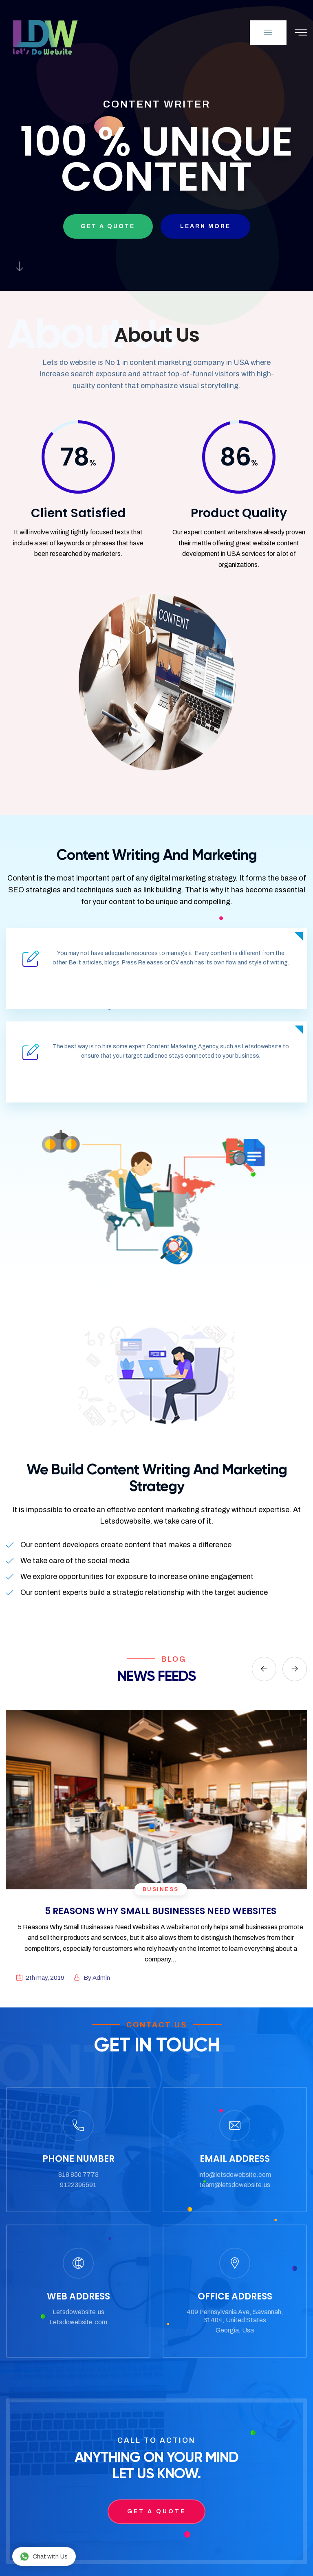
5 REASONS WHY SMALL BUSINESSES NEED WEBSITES (160, 1911)
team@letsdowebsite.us (234, 2184)
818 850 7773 (78, 2174)
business (161, 1889)
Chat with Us (44, 2556)
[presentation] (264, 1669)
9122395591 (78, 2184)
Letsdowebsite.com (78, 2322)
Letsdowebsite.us (78, 2311)
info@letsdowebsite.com (234, 2174)
